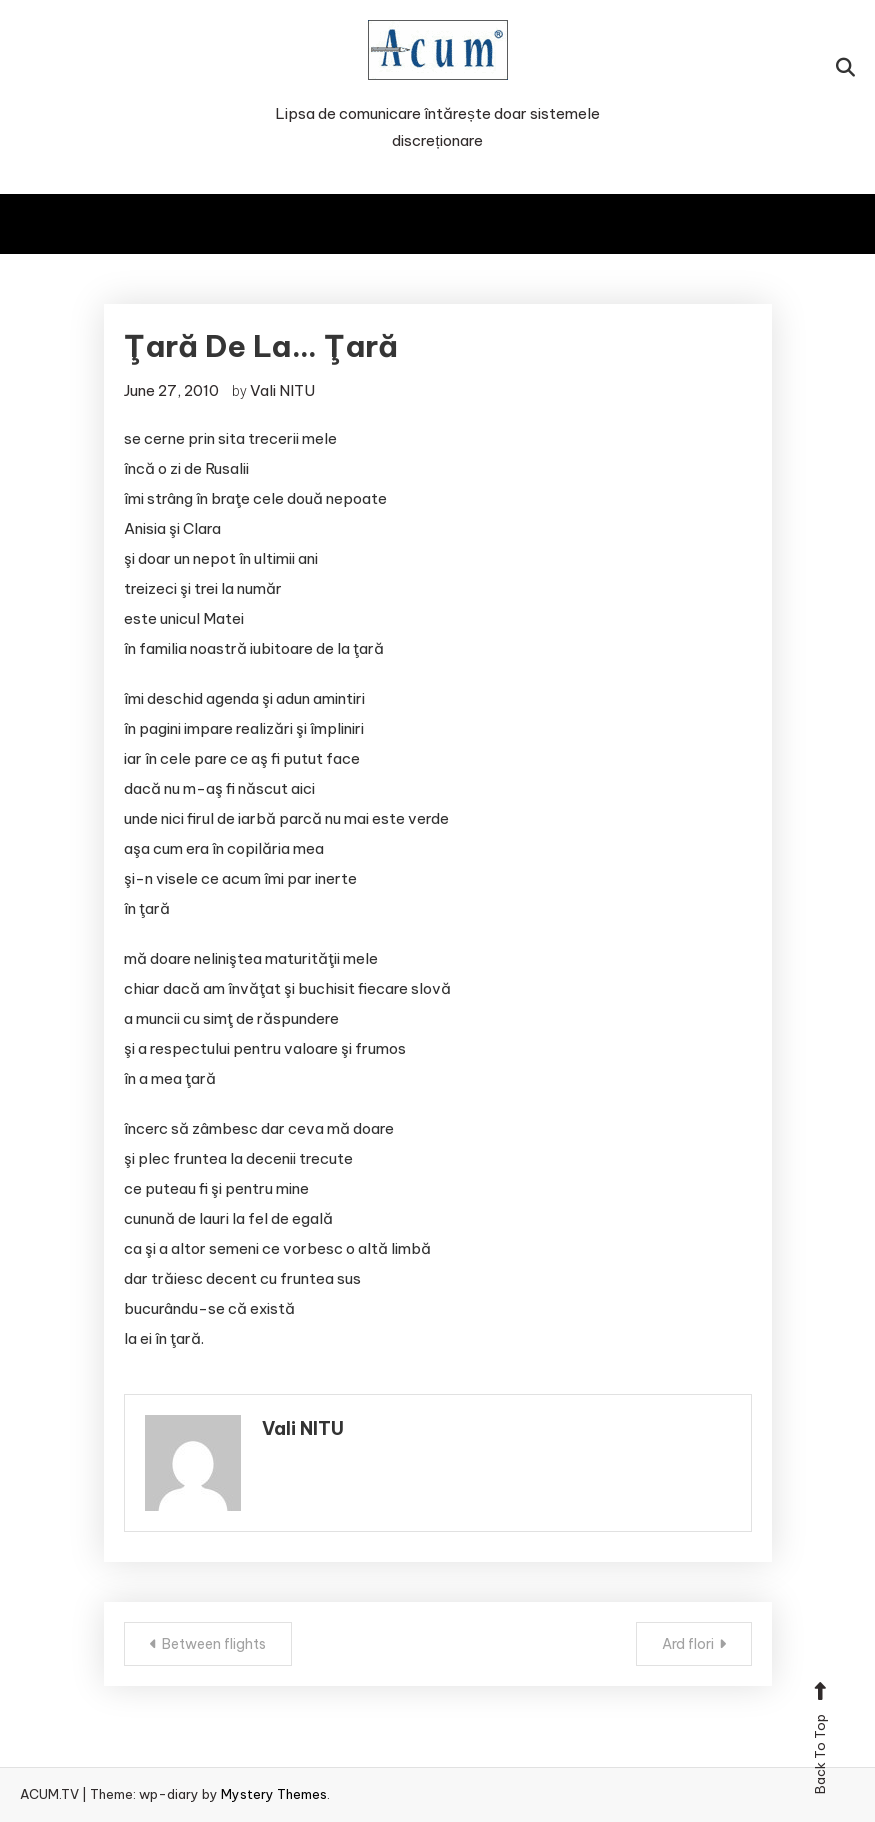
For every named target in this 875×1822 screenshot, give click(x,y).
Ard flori (688, 1644)
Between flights (214, 1644)
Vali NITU (282, 390)
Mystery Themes (274, 1794)
